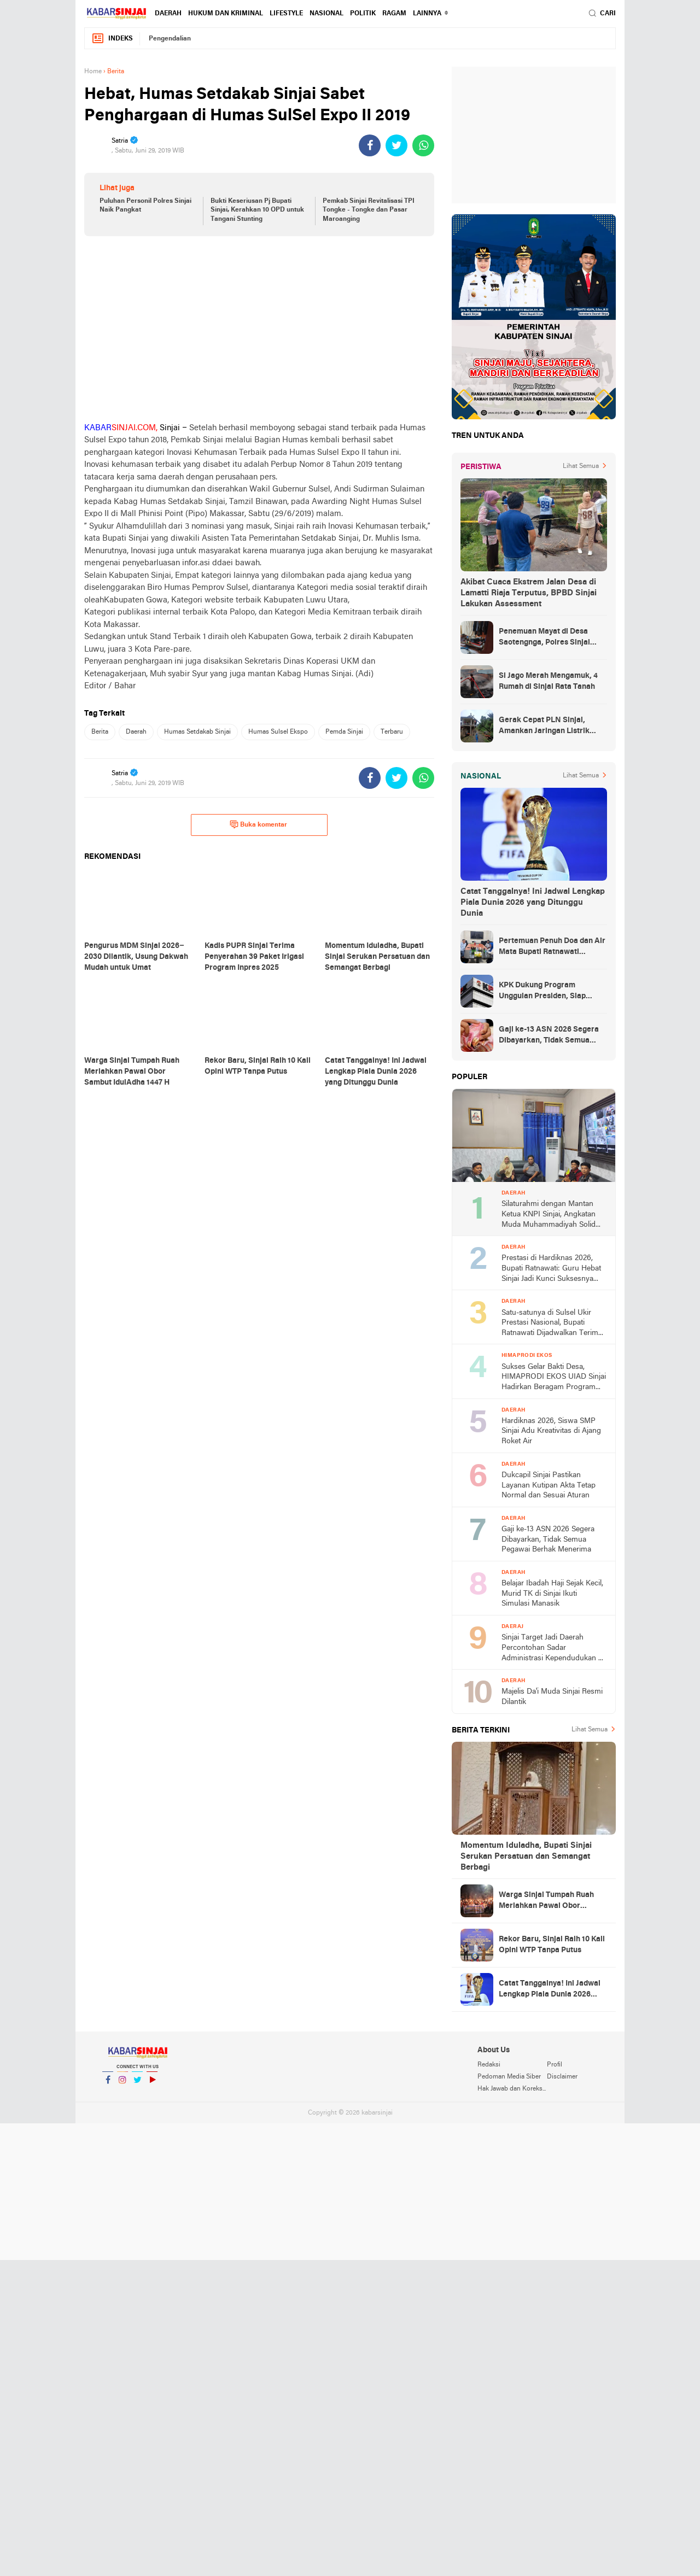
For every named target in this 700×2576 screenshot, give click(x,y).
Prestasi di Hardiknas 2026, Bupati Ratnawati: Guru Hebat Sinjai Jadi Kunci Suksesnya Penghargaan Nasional (551, 1269)
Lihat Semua (581, 466)
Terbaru (392, 732)
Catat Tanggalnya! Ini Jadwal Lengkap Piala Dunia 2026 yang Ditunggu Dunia (532, 902)
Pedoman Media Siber (509, 2077)
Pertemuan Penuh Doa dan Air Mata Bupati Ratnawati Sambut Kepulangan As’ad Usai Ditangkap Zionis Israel (552, 947)
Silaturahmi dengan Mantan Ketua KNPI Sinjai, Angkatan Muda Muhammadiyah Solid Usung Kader (548, 1215)
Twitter (137, 2084)
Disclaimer (562, 2077)
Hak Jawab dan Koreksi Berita (511, 2089)
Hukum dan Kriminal (225, 13)
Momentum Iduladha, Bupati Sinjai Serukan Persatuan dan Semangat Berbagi (526, 1856)
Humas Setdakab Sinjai (197, 732)
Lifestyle (286, 13)
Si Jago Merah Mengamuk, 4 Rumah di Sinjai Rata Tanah (548, 681)
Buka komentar (258, 824)
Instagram (122, 2084)
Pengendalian (170, 39)
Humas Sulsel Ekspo (278, 732)
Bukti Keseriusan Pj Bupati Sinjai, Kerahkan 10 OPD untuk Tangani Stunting (257, 210)
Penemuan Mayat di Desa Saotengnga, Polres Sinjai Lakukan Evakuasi (544, 638)
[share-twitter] (396, 145)
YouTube (152, 2084)
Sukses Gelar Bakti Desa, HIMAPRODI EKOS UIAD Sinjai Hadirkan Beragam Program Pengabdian (553, 1378)
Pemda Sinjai (344, 732)
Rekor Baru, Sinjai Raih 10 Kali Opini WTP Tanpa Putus (552, 1944)
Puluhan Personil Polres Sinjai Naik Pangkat (145, 206)
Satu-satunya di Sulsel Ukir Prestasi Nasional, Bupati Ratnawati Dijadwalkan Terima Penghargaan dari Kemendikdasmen (551, 1324)
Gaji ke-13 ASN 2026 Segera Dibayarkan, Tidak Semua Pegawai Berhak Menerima (549, 1036)
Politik (363, 13)
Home (93, 71)
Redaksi (488, 2065)
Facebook (107, 2084)
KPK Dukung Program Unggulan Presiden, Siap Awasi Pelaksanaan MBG (543, 991)
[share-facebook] (370, 145)
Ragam (394, 13)
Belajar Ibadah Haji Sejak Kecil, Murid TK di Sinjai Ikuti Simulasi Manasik (552, 1593)
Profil (554, 2065)
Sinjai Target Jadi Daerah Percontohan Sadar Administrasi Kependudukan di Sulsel (552, 1649)
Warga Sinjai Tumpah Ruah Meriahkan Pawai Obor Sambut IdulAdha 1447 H (546, 1901)
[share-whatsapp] (423, 145)
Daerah (168, 13)
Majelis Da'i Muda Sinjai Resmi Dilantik (552, 1697)
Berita (99, 732)
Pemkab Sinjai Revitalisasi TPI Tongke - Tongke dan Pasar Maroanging (369, 210)
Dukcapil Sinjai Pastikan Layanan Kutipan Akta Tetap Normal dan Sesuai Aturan (548, 1485)
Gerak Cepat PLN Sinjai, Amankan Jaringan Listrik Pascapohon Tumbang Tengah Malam (552, 726)
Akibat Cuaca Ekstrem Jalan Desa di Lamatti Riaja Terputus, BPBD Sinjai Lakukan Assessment (528, 593)
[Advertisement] (259, 329)
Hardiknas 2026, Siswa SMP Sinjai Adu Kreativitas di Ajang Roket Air (551, 1431)
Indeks (112, 38)
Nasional (326, 13)
